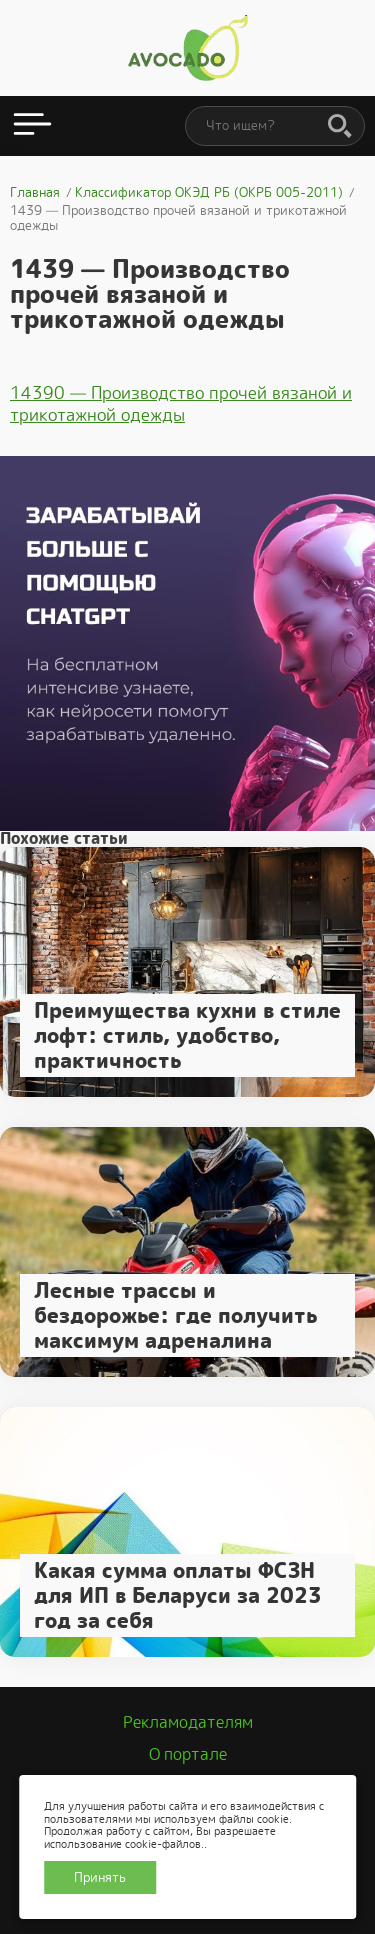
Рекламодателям (188, 1722)
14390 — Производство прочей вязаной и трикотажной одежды (181, 404)
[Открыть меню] (32, 126)
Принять (100, 1877)
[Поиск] (340, 127)
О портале (188, 1754)
